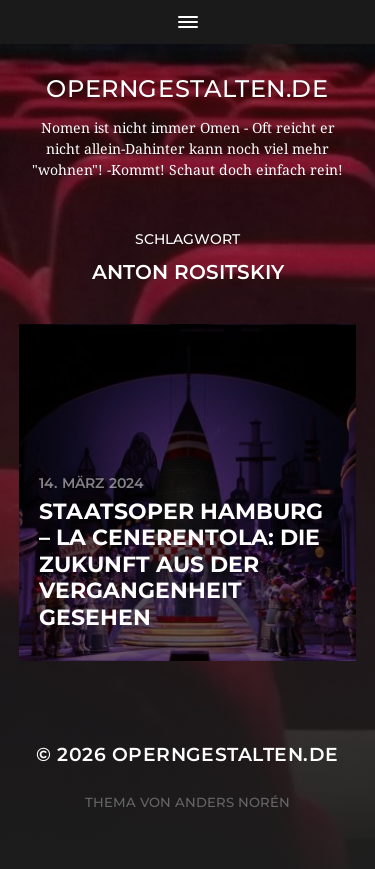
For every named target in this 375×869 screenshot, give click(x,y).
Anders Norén (232, 802)
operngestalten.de (187, 88)
